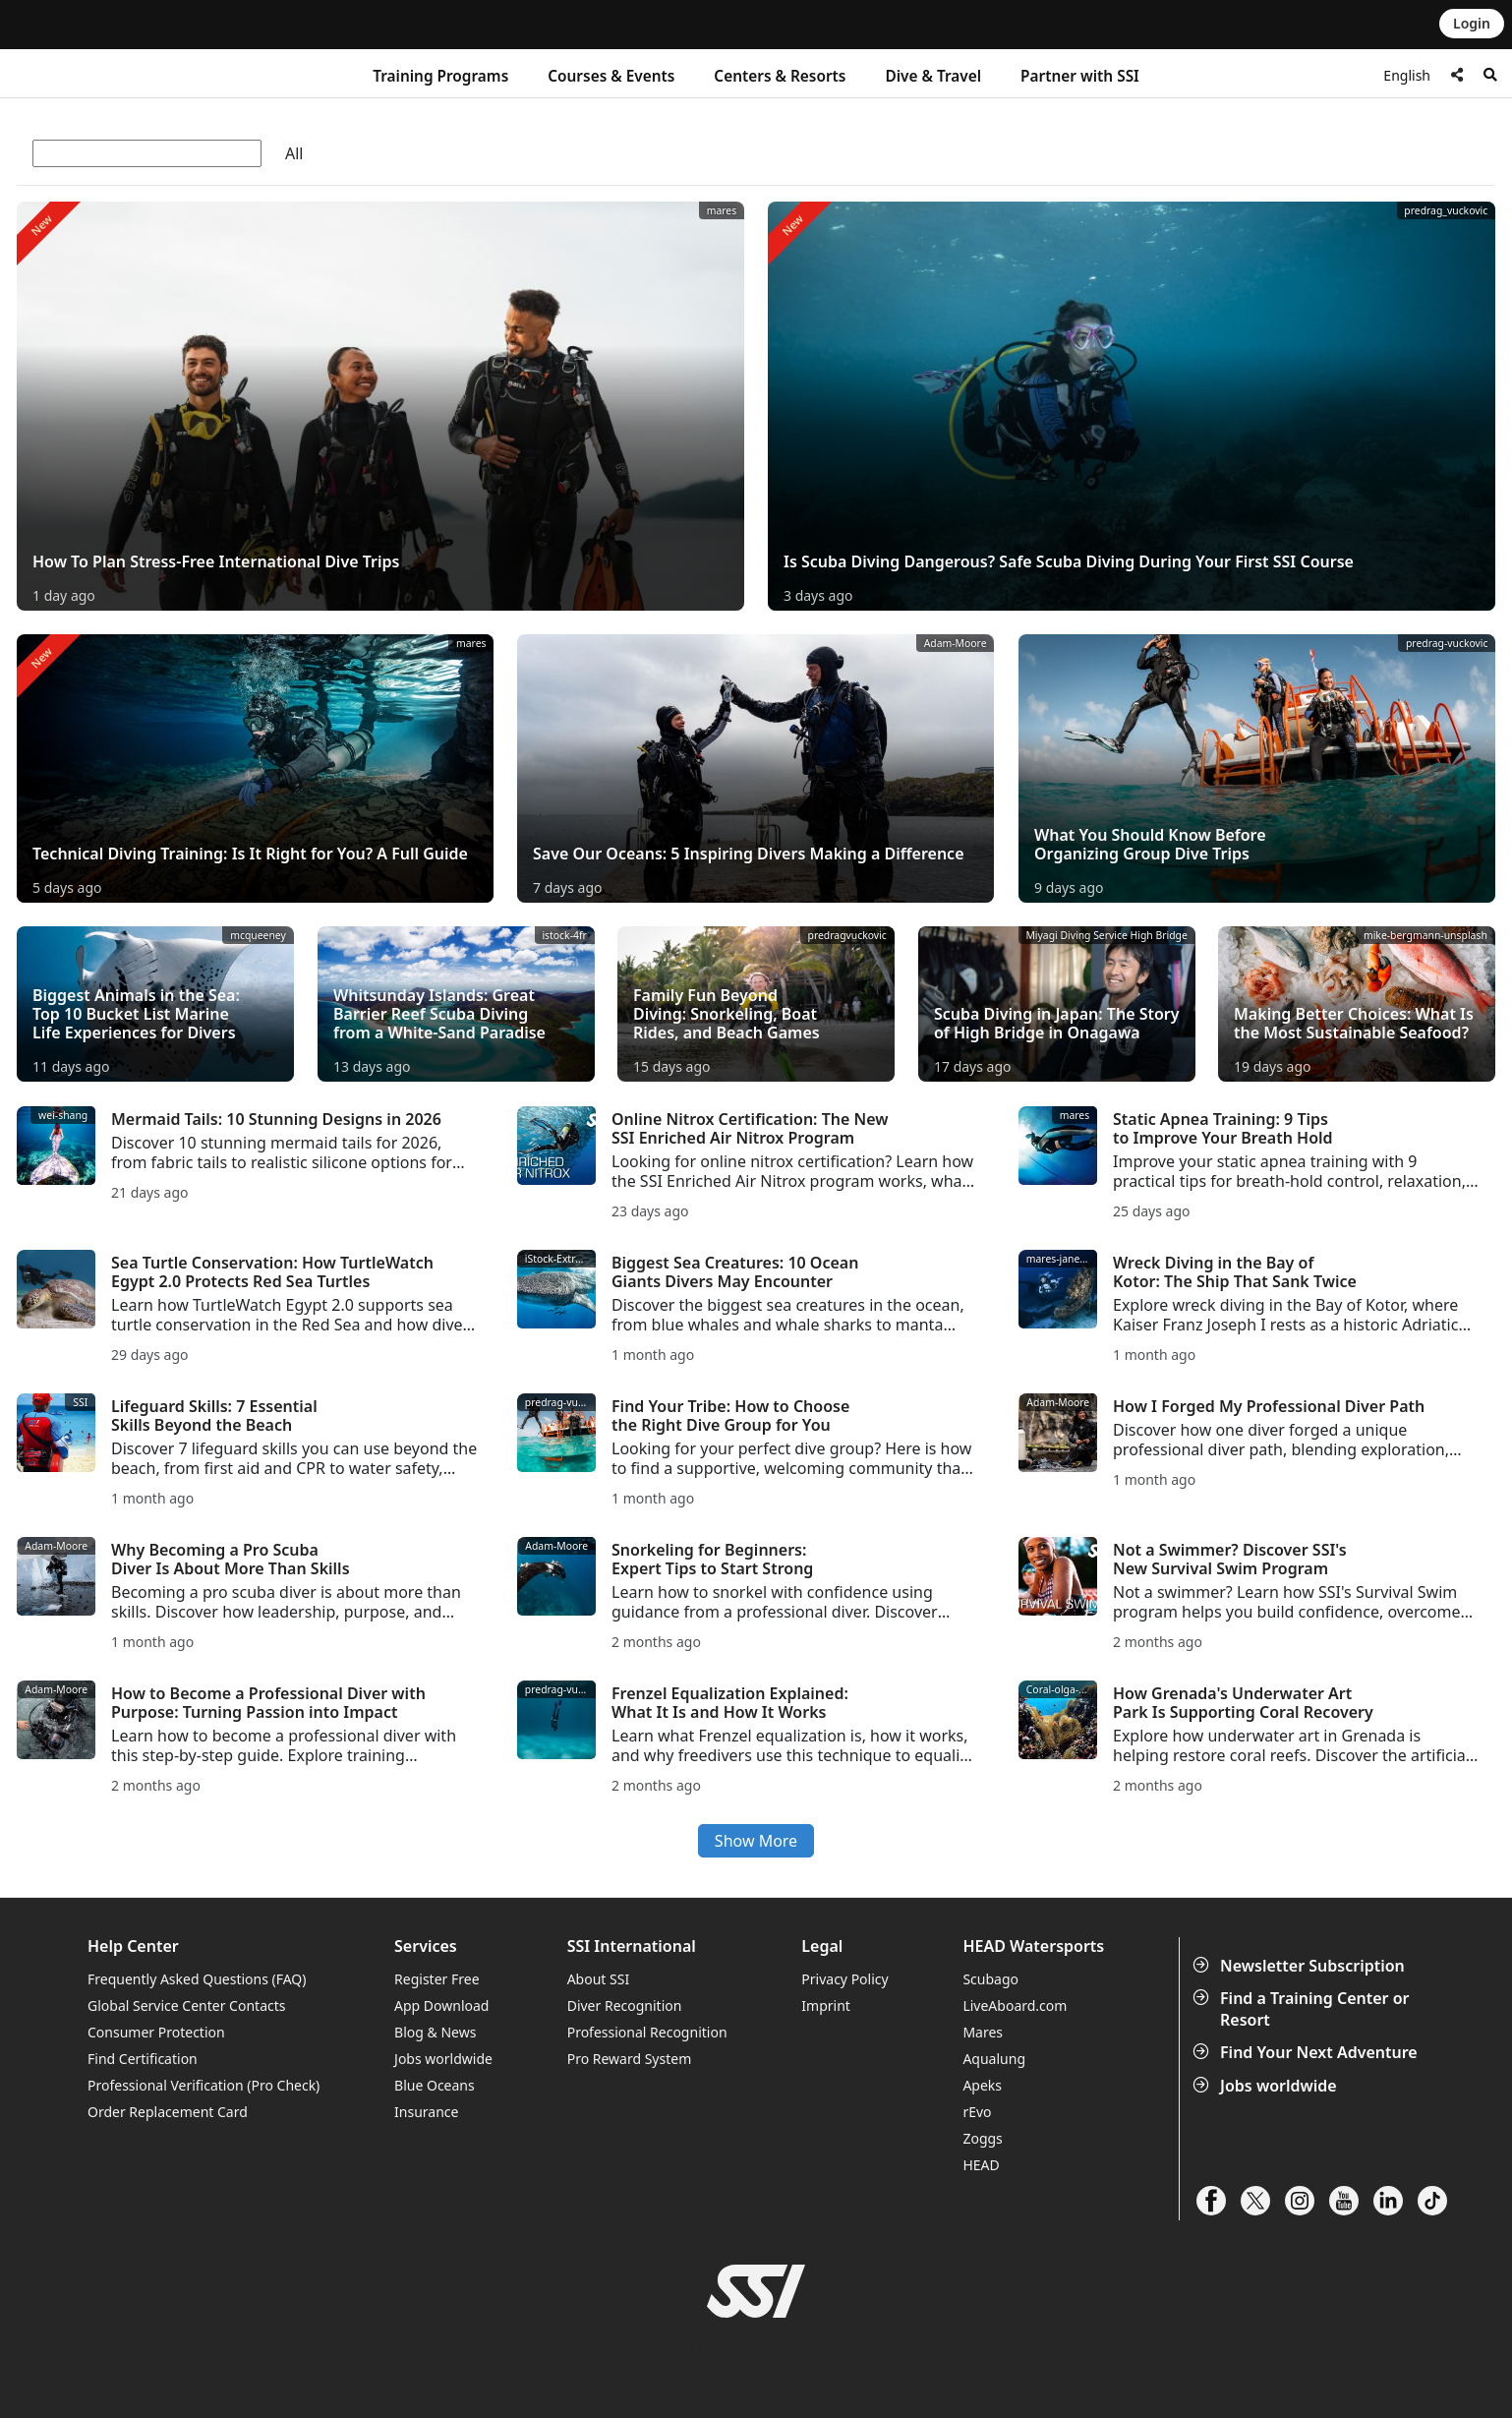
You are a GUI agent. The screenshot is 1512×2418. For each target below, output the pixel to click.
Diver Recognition (624, 2005)
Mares (982, 2032)
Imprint (825, 2005)
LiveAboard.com (1014, 2005)
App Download (441, 2005)
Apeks (982, 2085)
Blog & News (435, 2032)
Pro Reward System (629, 2058)
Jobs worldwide (1266, 2085)
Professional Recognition (647, 2032)
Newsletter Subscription (1300, 1965)
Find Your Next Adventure (1307, 2052)
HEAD (980, 2164)
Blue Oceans (434, 2085)
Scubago (990, 1979)
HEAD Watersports (1033, 1946)
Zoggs (982, 2138)
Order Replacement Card (167, 2111)
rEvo (976, 2111)
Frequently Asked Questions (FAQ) (197, 1979)
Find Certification (142, 2058)
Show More (756, 1841)
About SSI (598, 1979)
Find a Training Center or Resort (1303, 2009)
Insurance (426, 2111)
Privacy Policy (844, 1979)
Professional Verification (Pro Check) (203, 2085)
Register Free (436, 1979)
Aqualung (993, 2058)
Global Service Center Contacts (186, 2005)
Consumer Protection (156, 2032)
